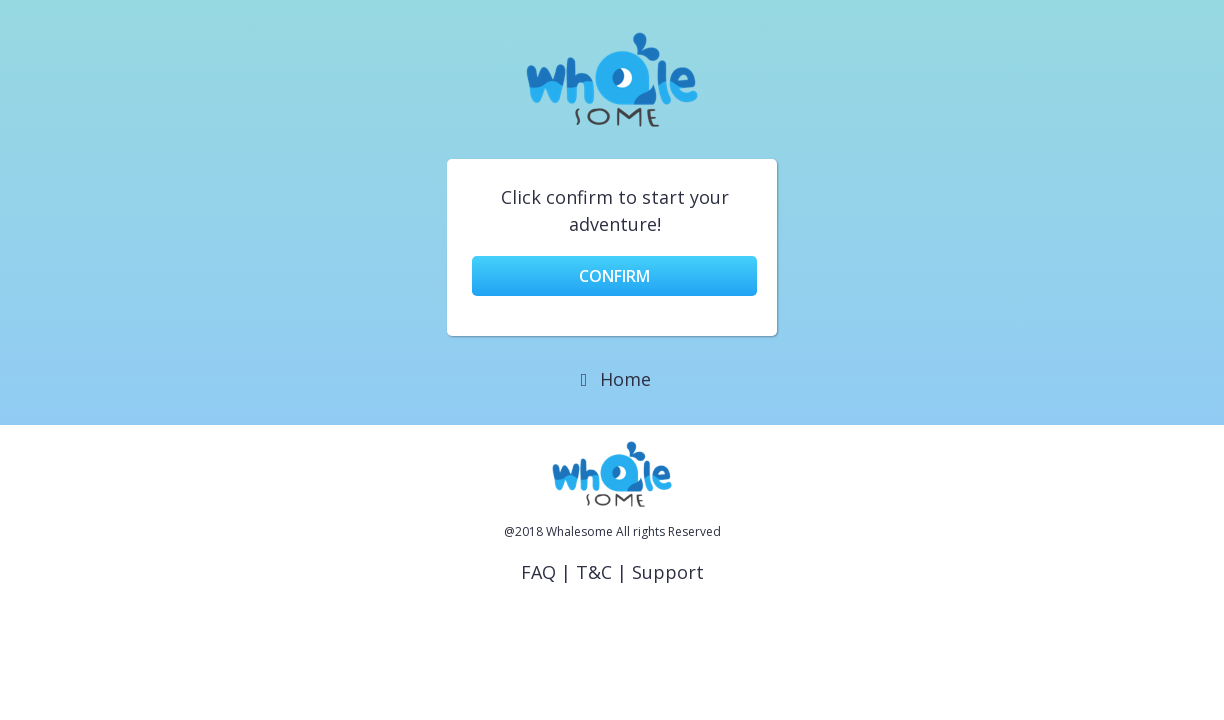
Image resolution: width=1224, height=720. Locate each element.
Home (612, 379)
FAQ (538, 572)
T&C (594, 572)
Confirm (614, 276)
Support (668, 572)
